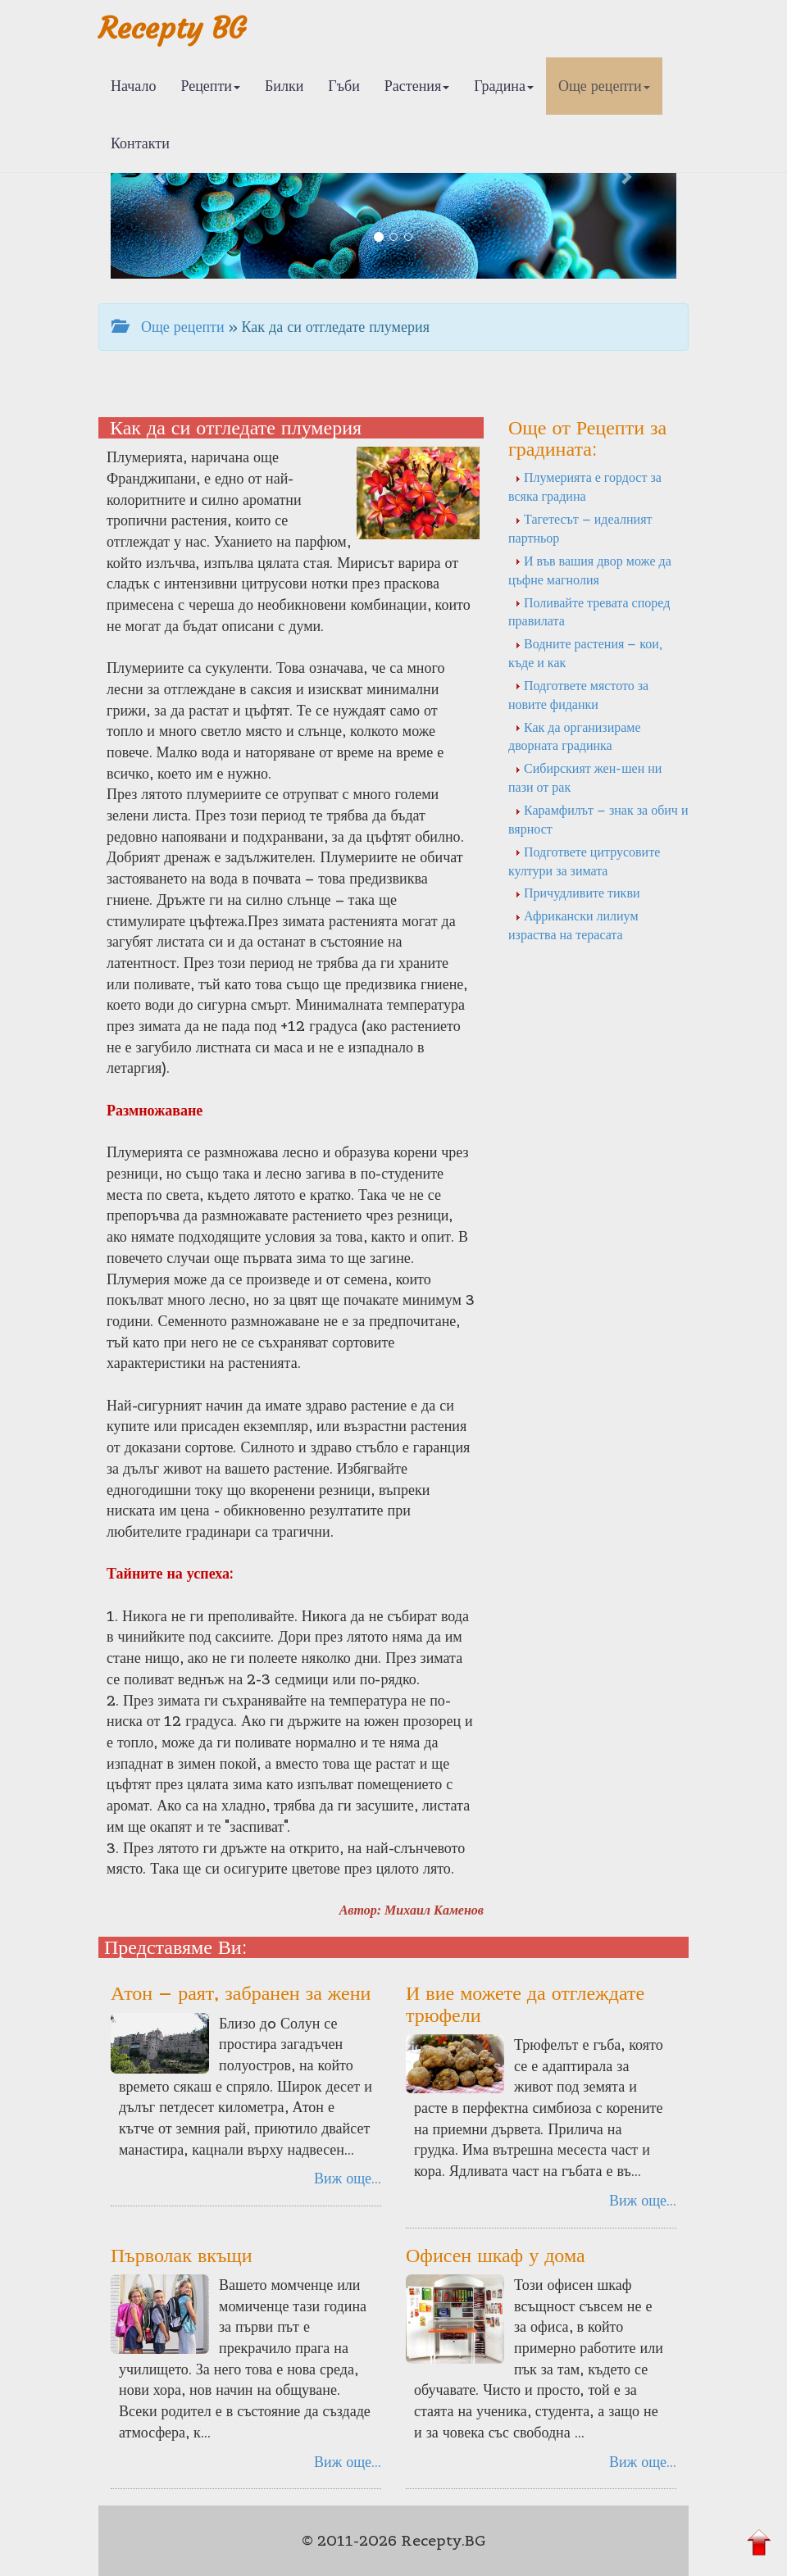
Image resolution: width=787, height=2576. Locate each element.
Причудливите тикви (577, 892)
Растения (416, 85)
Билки (284, 85)
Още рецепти (604, 85)
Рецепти (210, 85)
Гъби (344, 85)
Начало (133, 85)
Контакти (140, 143)
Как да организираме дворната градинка (574, 736)
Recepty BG (172, 28)
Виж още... (347, 2178)
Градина (504, 85)
